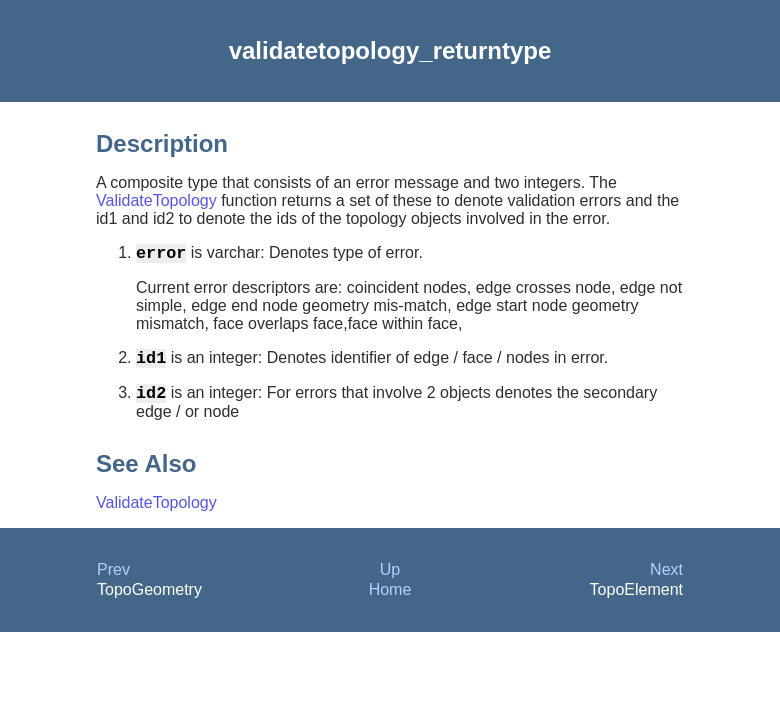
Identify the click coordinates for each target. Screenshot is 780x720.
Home (390, 601)
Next (666, 581)
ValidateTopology (156, 200)
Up (390, 581)
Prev (113, 581)
